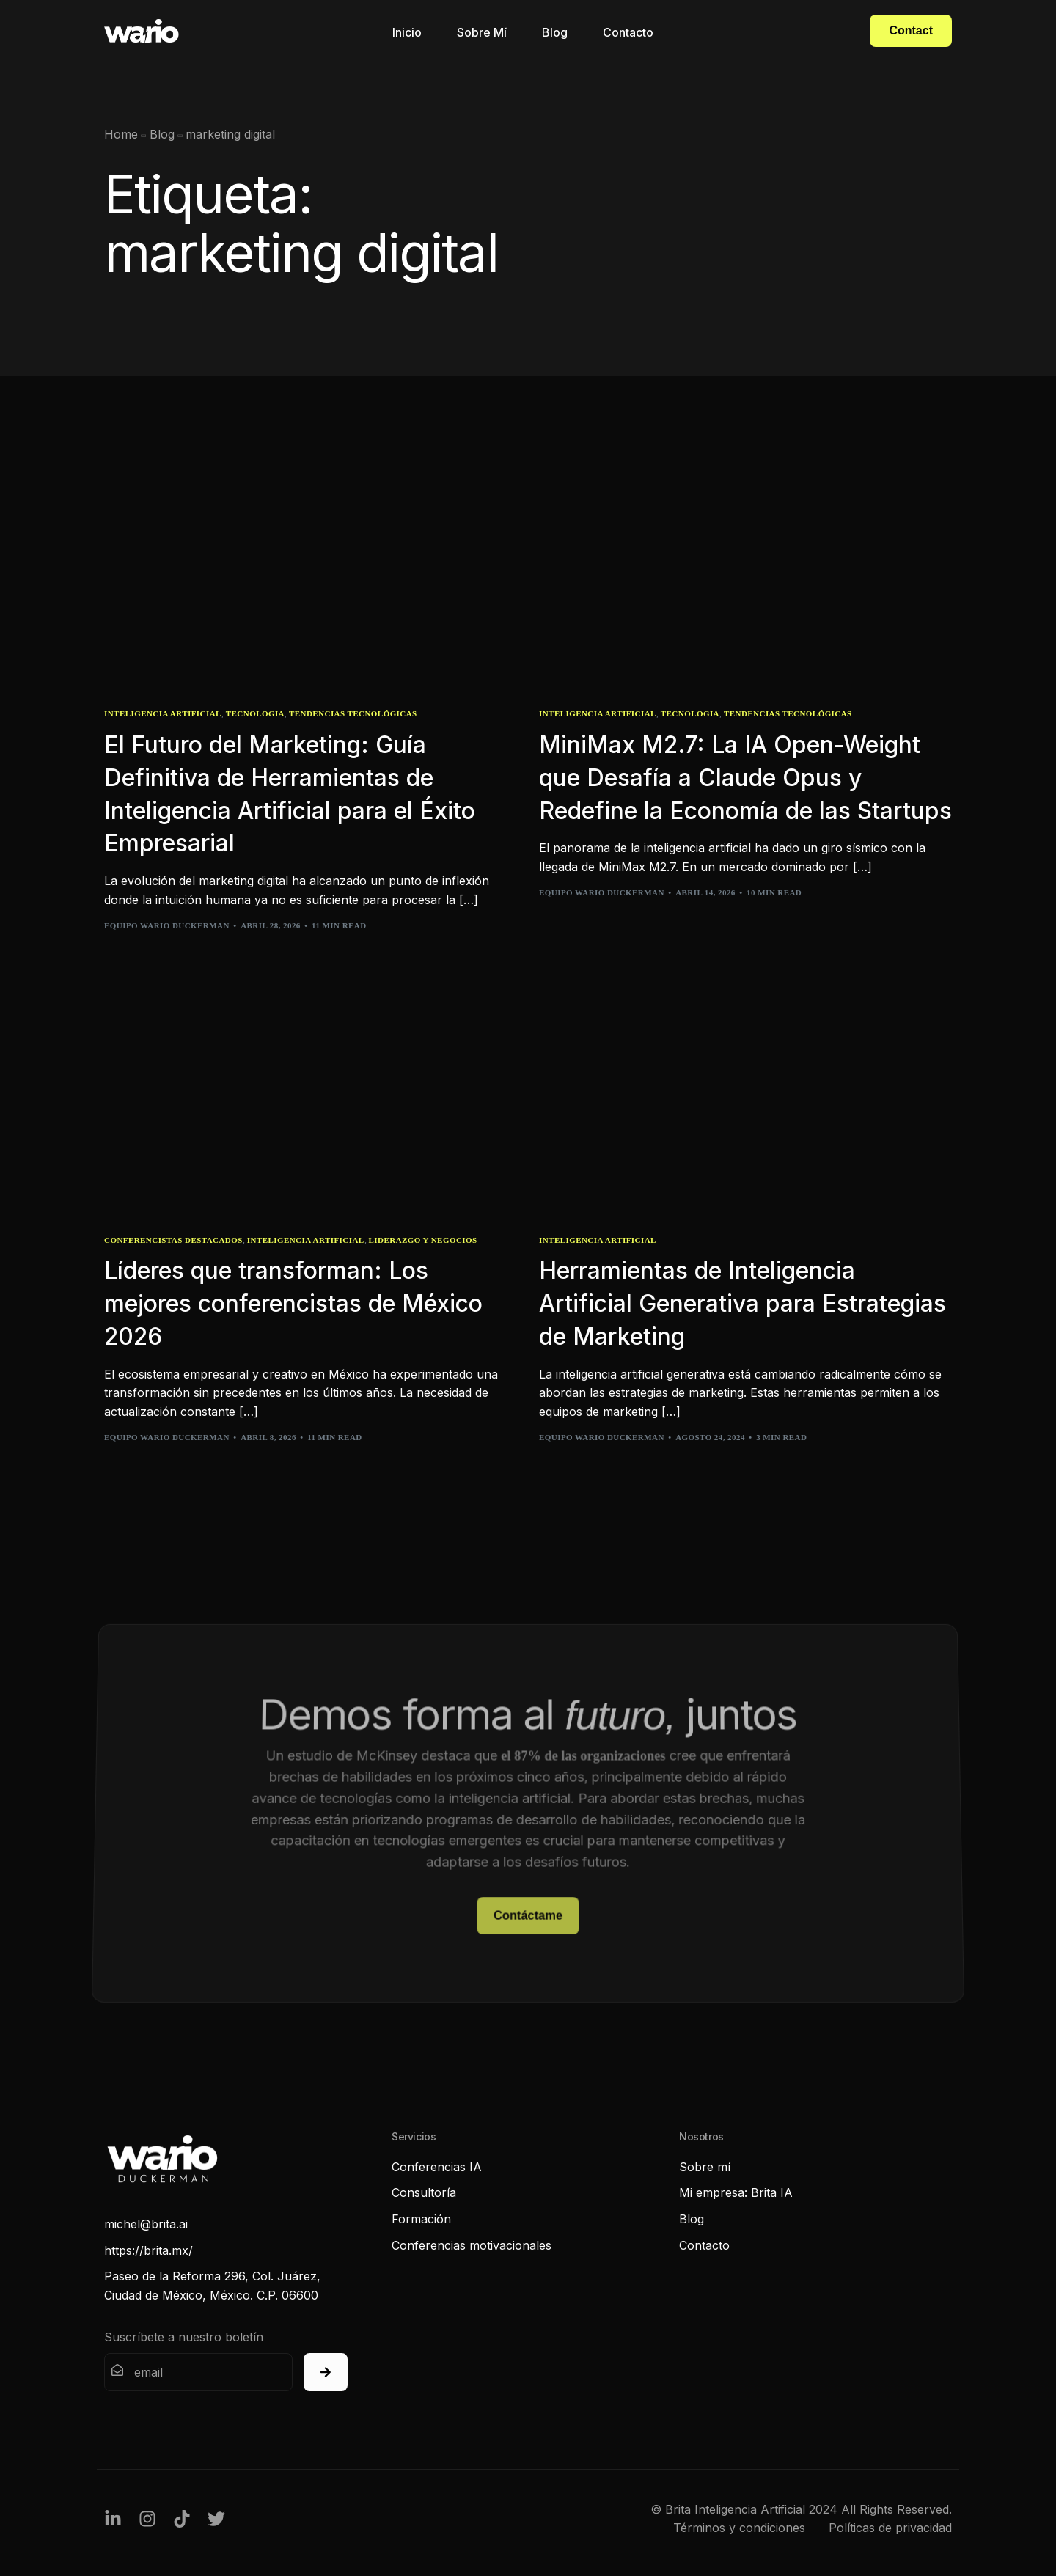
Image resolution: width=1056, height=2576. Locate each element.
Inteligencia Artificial (162, 714)
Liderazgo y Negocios (423, 1240)
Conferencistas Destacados (173, 1240)
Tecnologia (255, 714)
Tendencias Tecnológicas (353, 714)
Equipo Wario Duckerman (167, 925)
